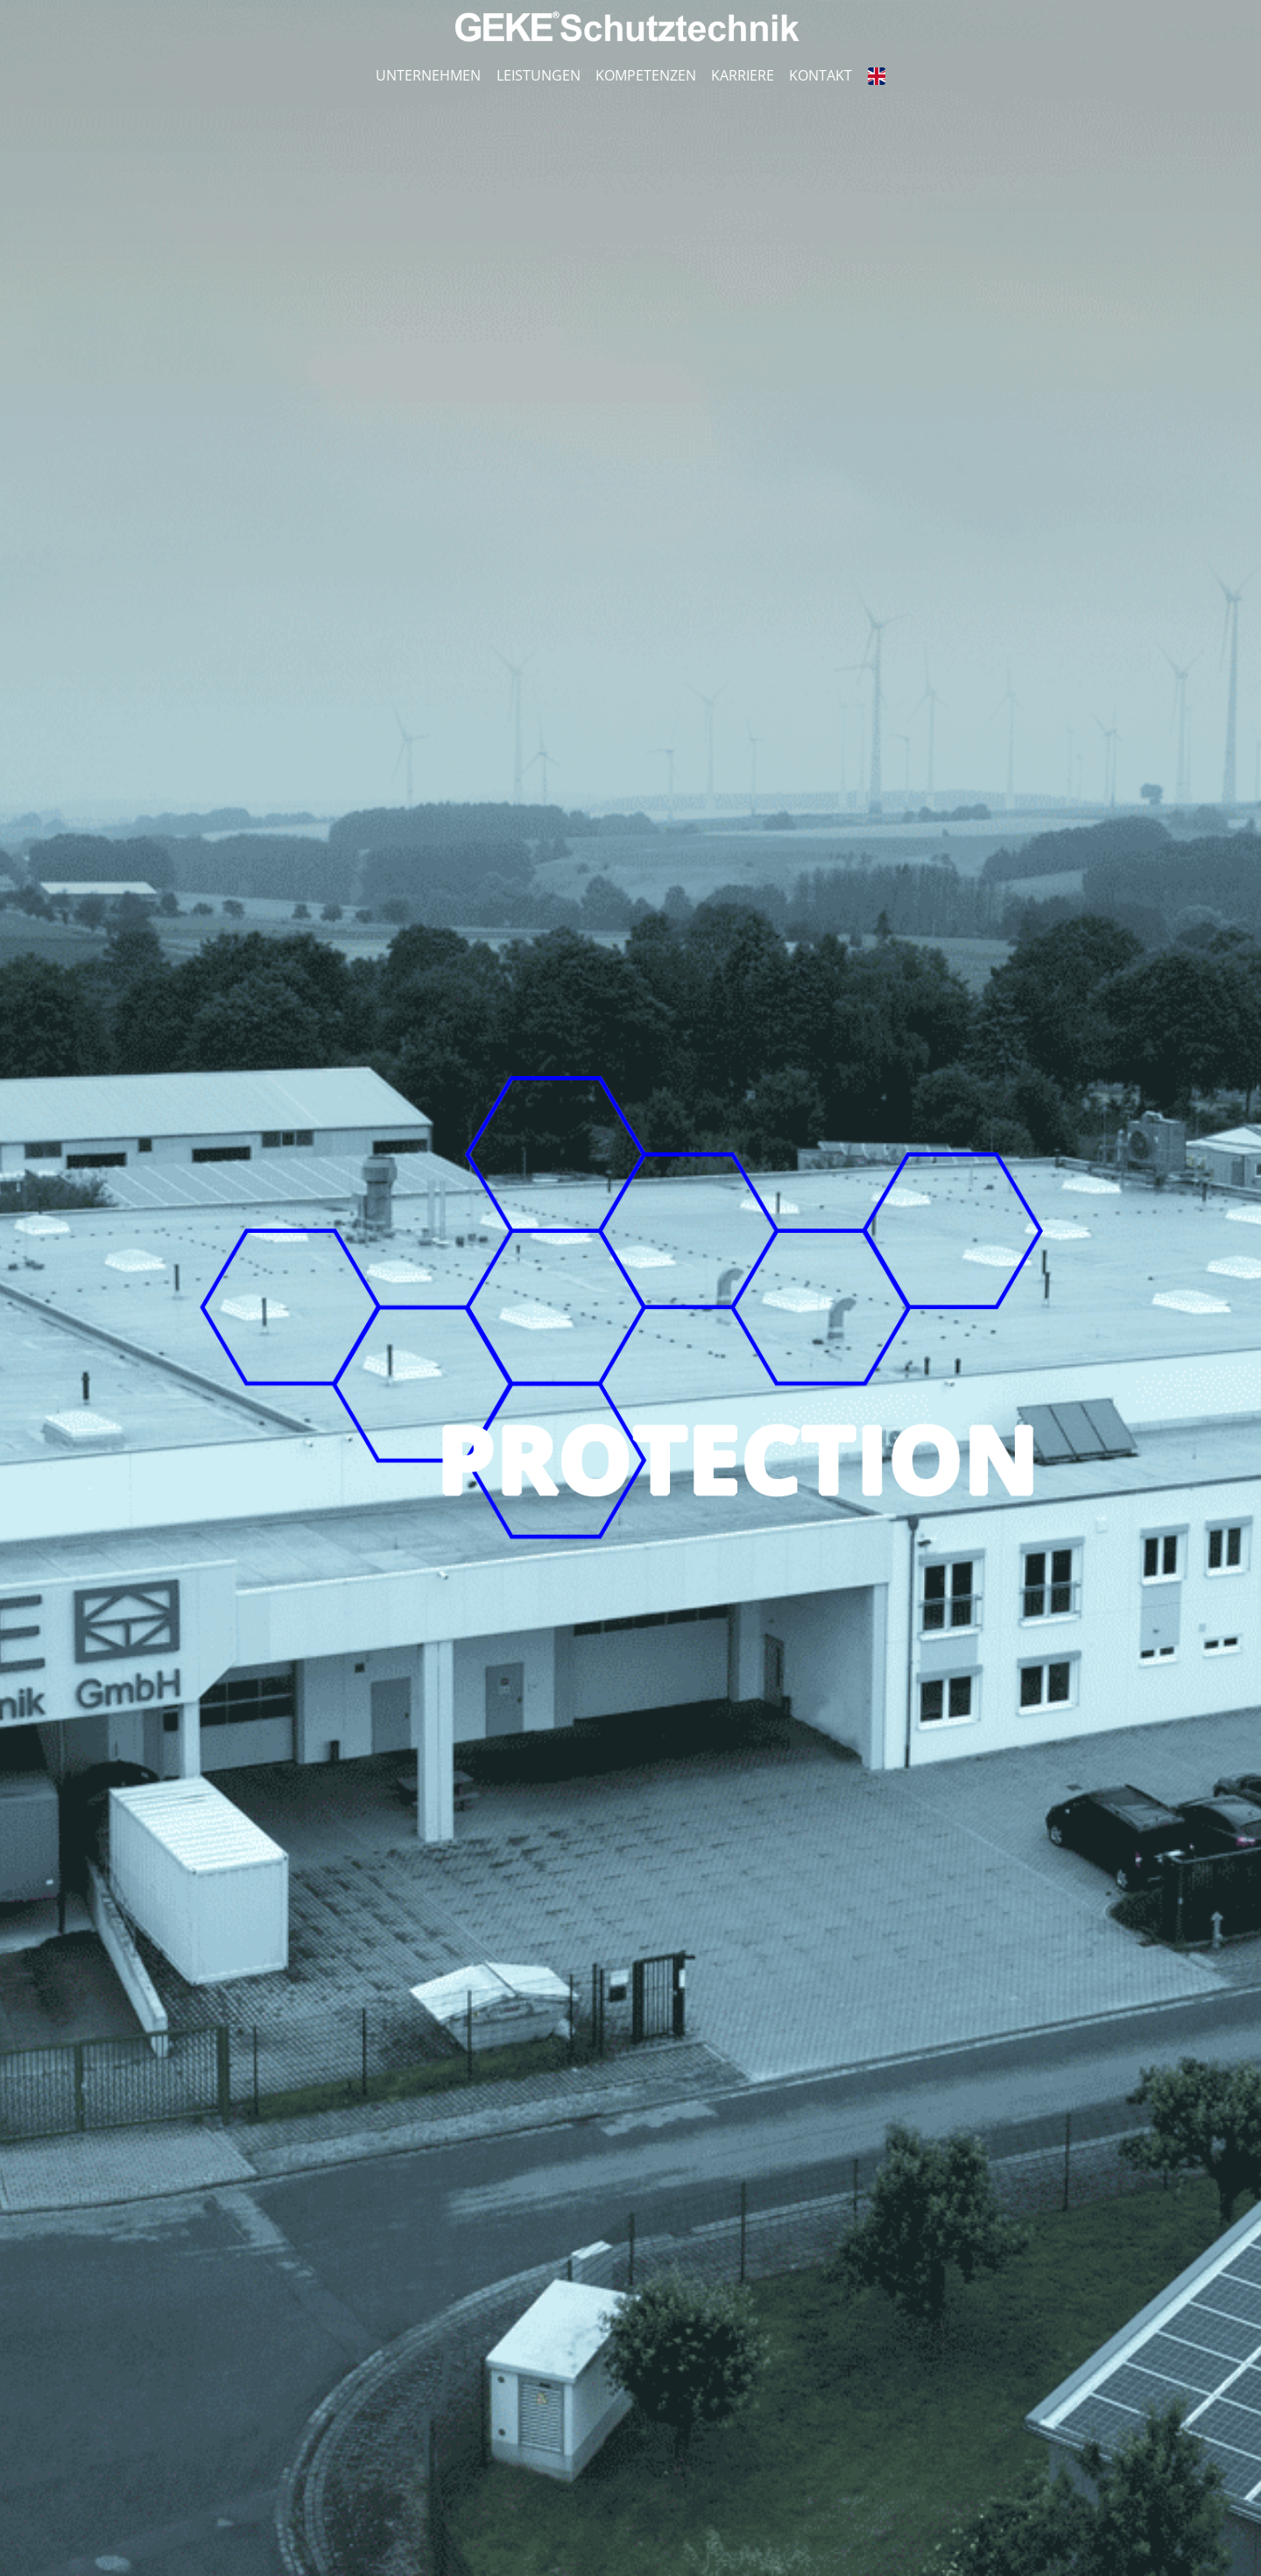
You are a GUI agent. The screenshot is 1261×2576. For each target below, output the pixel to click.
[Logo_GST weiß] (630, 18)
